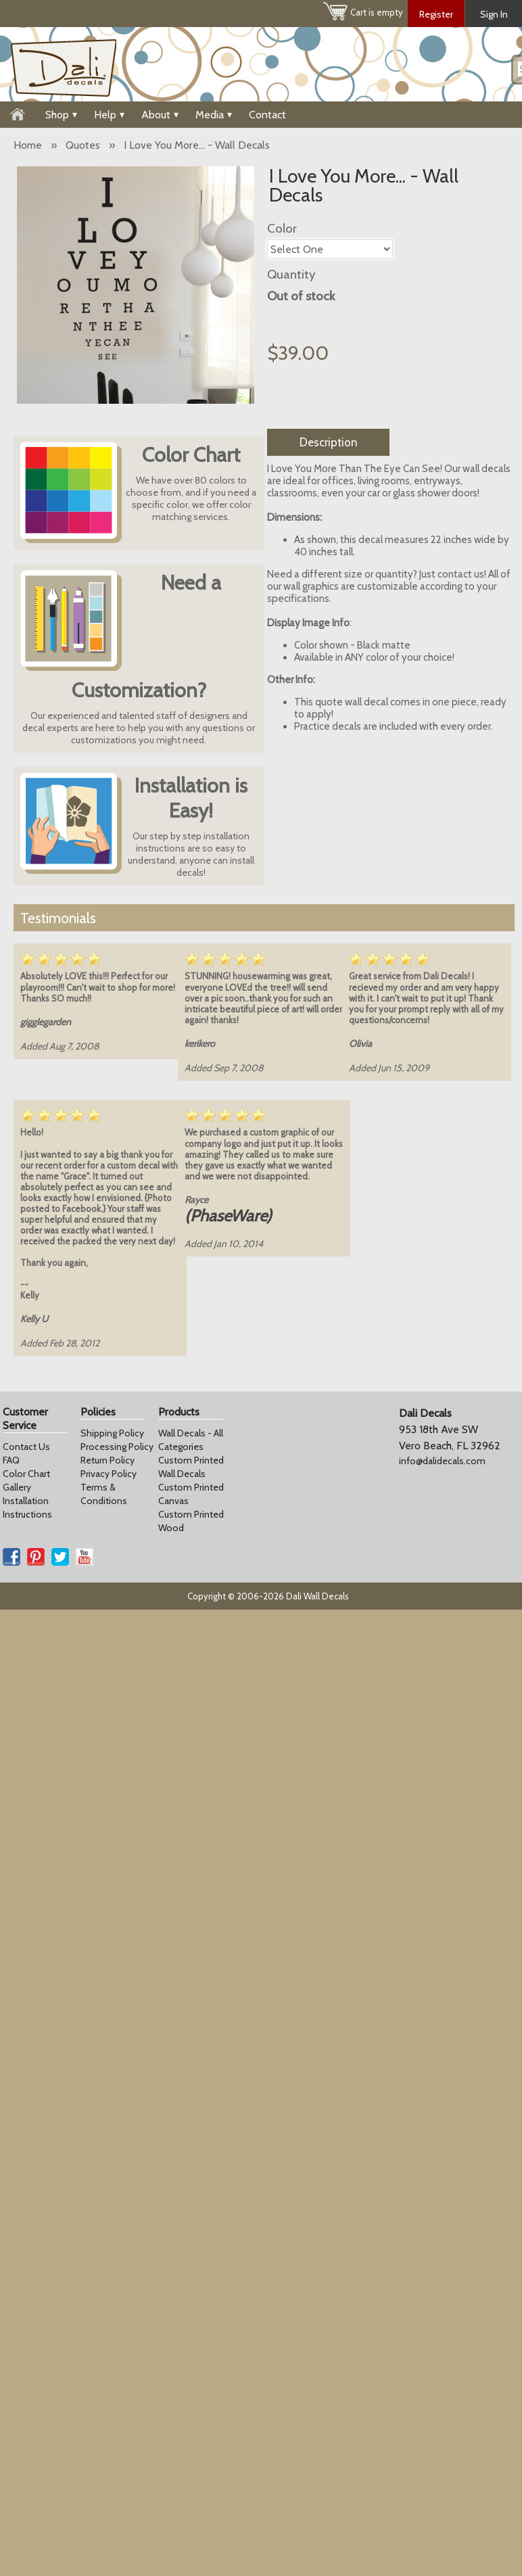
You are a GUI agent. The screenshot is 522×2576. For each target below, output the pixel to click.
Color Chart (26, 1474)
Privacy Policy (108, 1474)
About (160, 114)
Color (282, 228)
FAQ (11, 1460)
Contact (267, 114)
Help (109, 114)
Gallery (17, 1487)
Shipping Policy (112, 1433)
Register (436, 14)
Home (28, 145)
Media (213, 114)
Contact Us (26, 1447)
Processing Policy (116, 1447)
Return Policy (107, 1460)
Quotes (83, 145)
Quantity (291, 274)
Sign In (494, 14)
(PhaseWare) (228, 1215)
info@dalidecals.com (442, 1461)
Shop (61, 114)
